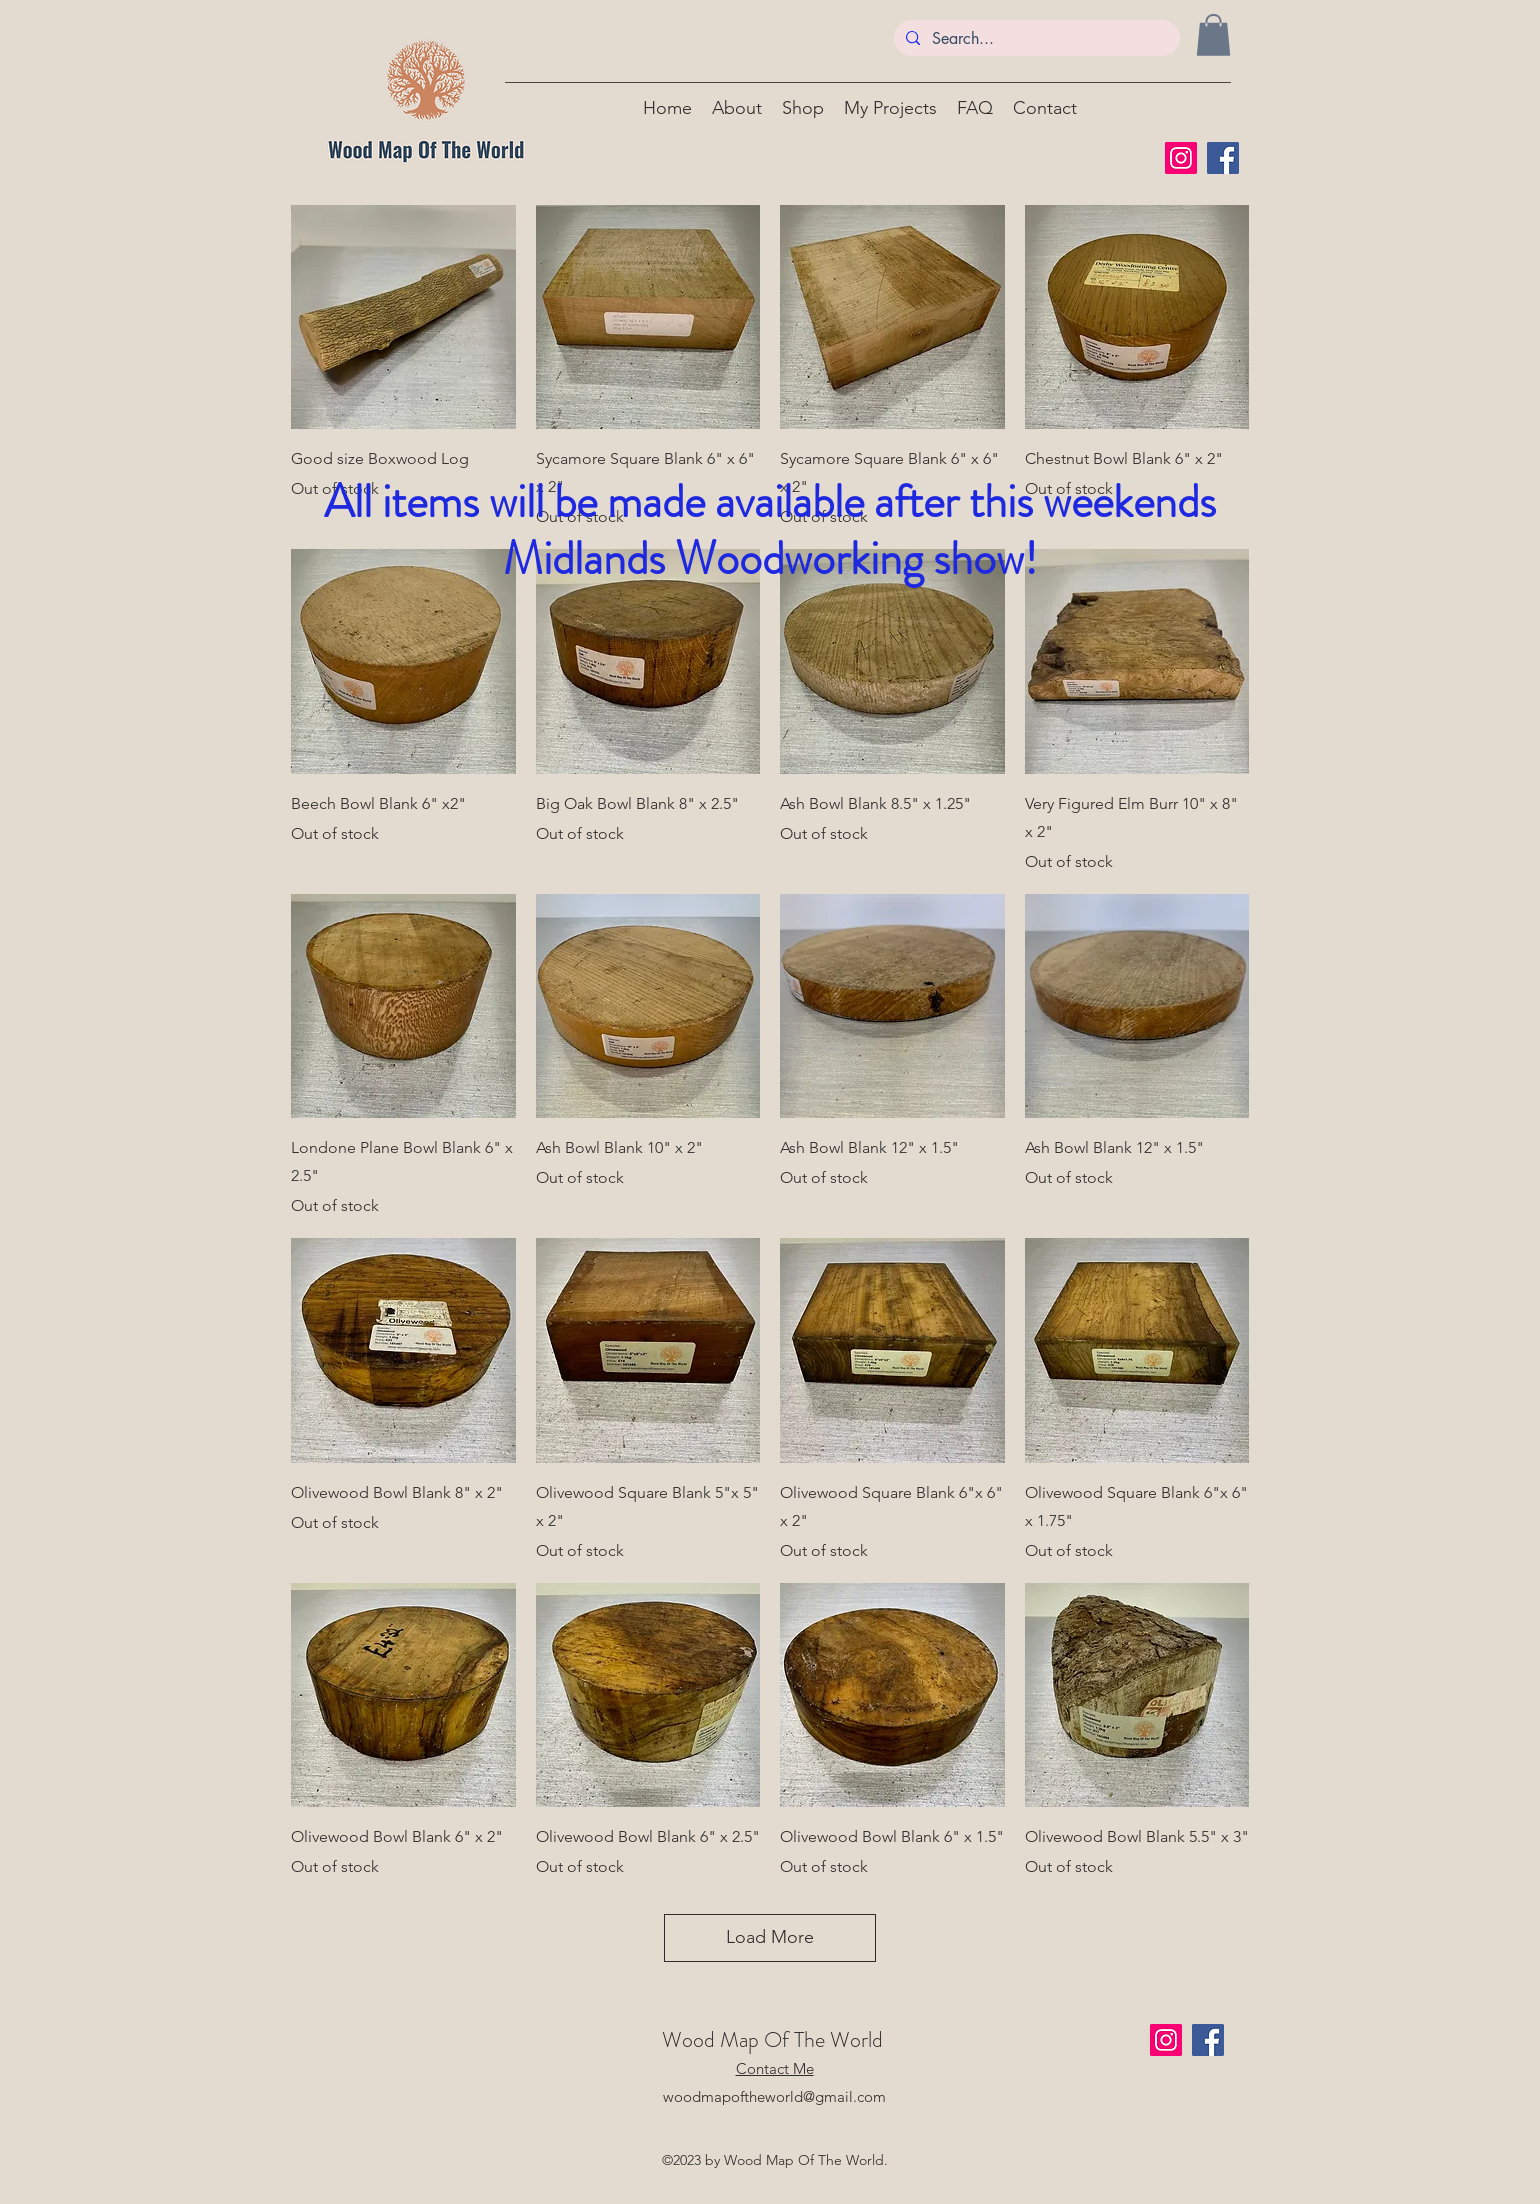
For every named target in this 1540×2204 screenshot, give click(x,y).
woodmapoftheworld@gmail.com (774, 2096)
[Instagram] (1181, 158)
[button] (1213, 35)
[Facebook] (1223, 158)
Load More (770, 1937)
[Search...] (1035, 39)
